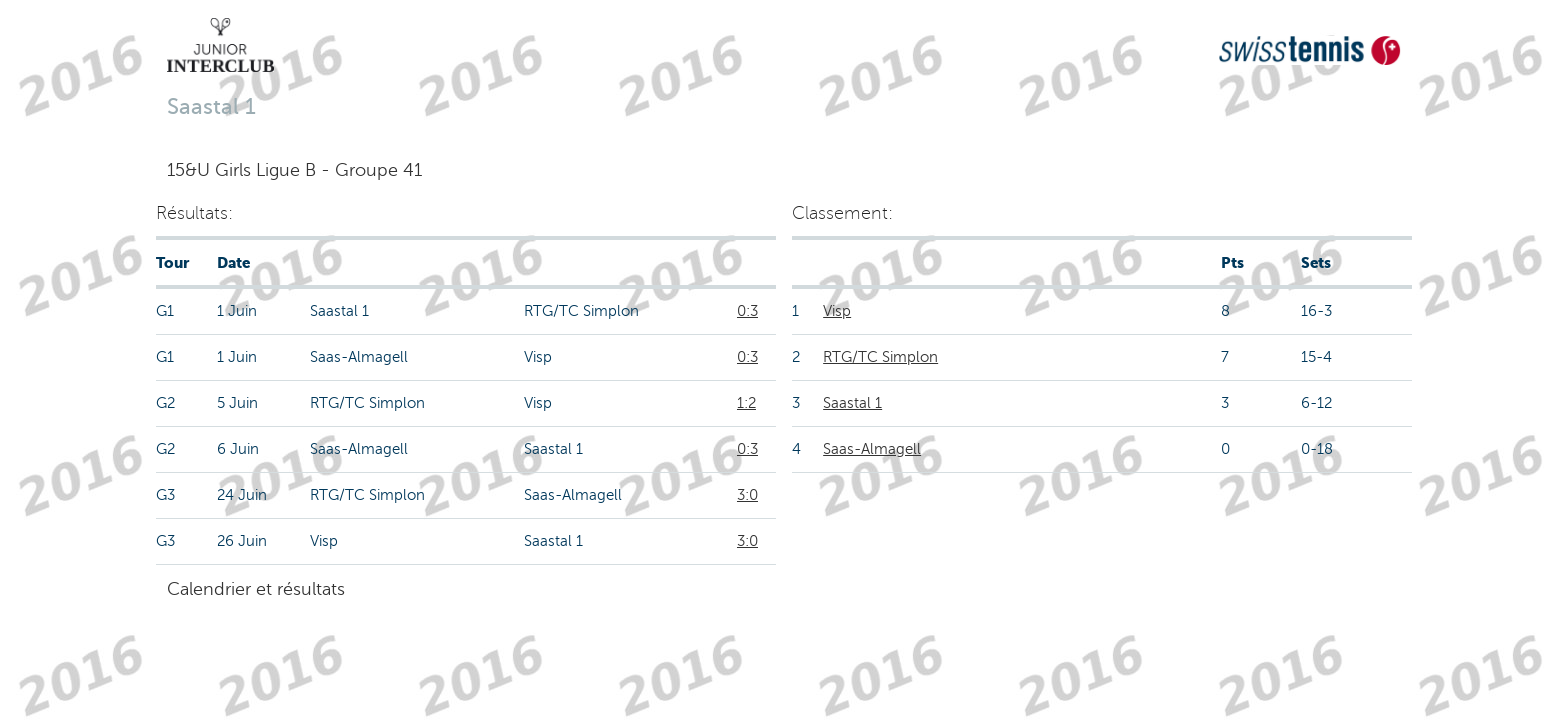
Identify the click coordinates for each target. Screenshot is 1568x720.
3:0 (747, 495)
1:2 (746, 403)
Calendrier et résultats (256, 589)
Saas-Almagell (872, 449)
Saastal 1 (852, 403)
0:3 (747, 311)
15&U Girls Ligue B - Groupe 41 (294, 170)
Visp (837, 311)
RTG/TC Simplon (880, 357)
